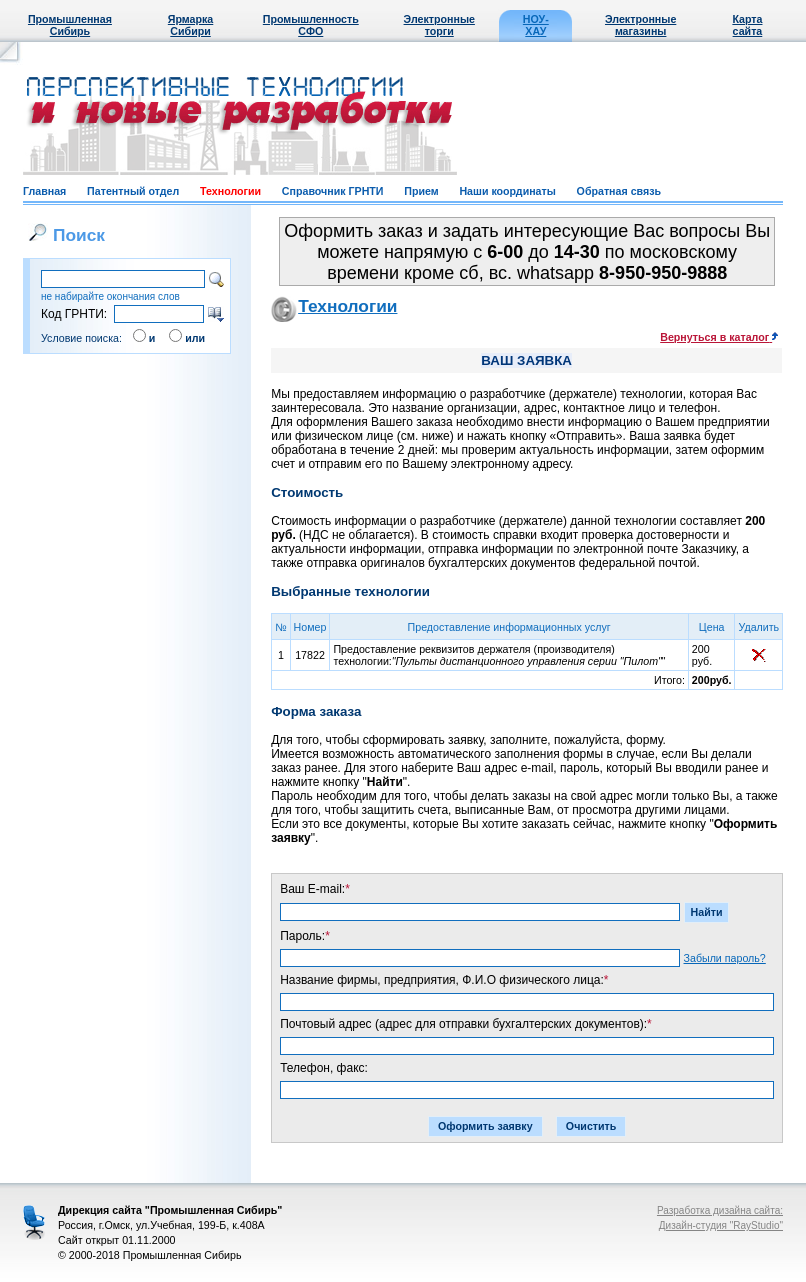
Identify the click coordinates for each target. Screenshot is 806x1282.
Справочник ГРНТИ (333, 191)
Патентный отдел (133, 191)
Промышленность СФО (311, 25)
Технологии (230, 191)
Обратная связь (619, 191)
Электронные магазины (640, 25)
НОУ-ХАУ (536, 25)
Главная (44, 191)
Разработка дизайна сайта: (720, 1210)
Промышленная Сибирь (70, 25)
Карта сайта (747, 25)
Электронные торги (439, 25)
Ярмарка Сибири (190, 25)
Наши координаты (507, 191)
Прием (421, 191)
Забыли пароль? (725, 958)
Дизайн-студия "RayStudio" (721, 1225)
